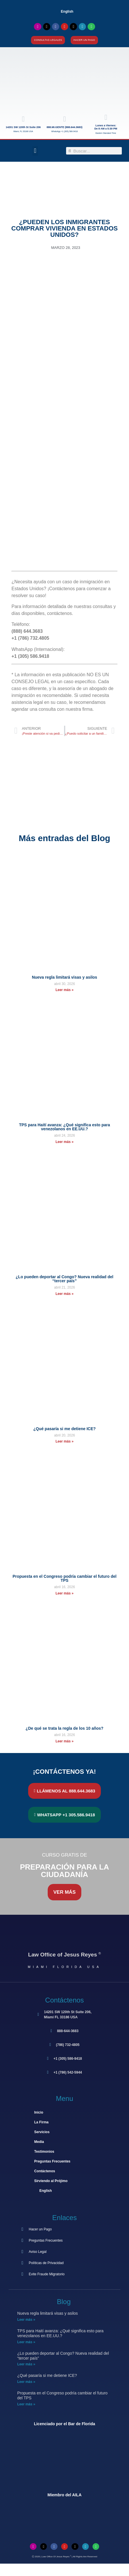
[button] (35, 151)
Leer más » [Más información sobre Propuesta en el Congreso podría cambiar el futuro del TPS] (64, 1593)
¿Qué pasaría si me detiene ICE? (64, 1428)
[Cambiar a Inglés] (64, 2570)
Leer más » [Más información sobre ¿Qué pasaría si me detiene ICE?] (64, 1441)
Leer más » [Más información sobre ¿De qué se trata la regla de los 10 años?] (64, 1741)
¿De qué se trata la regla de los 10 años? (64, 1728)
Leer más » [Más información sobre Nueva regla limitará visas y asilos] (64, 990)
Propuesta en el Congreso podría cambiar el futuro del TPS (65, 1578)
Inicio (38, 2112)
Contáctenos (44, 2171)
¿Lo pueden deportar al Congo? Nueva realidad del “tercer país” (64, 1278)
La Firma (41, 2122)
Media (39, 2142)
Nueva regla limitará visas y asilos (64, 977)
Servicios (41, 2132)
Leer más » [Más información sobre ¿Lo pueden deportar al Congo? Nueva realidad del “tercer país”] (64, 1294)
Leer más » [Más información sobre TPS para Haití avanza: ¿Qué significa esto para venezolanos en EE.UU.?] (64, 1142)
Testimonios (44, 2152)
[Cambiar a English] (64, 11)
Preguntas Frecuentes (52, 2161)
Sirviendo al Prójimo (51, 2181)
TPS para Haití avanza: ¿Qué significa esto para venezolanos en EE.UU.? (64, 1127)
